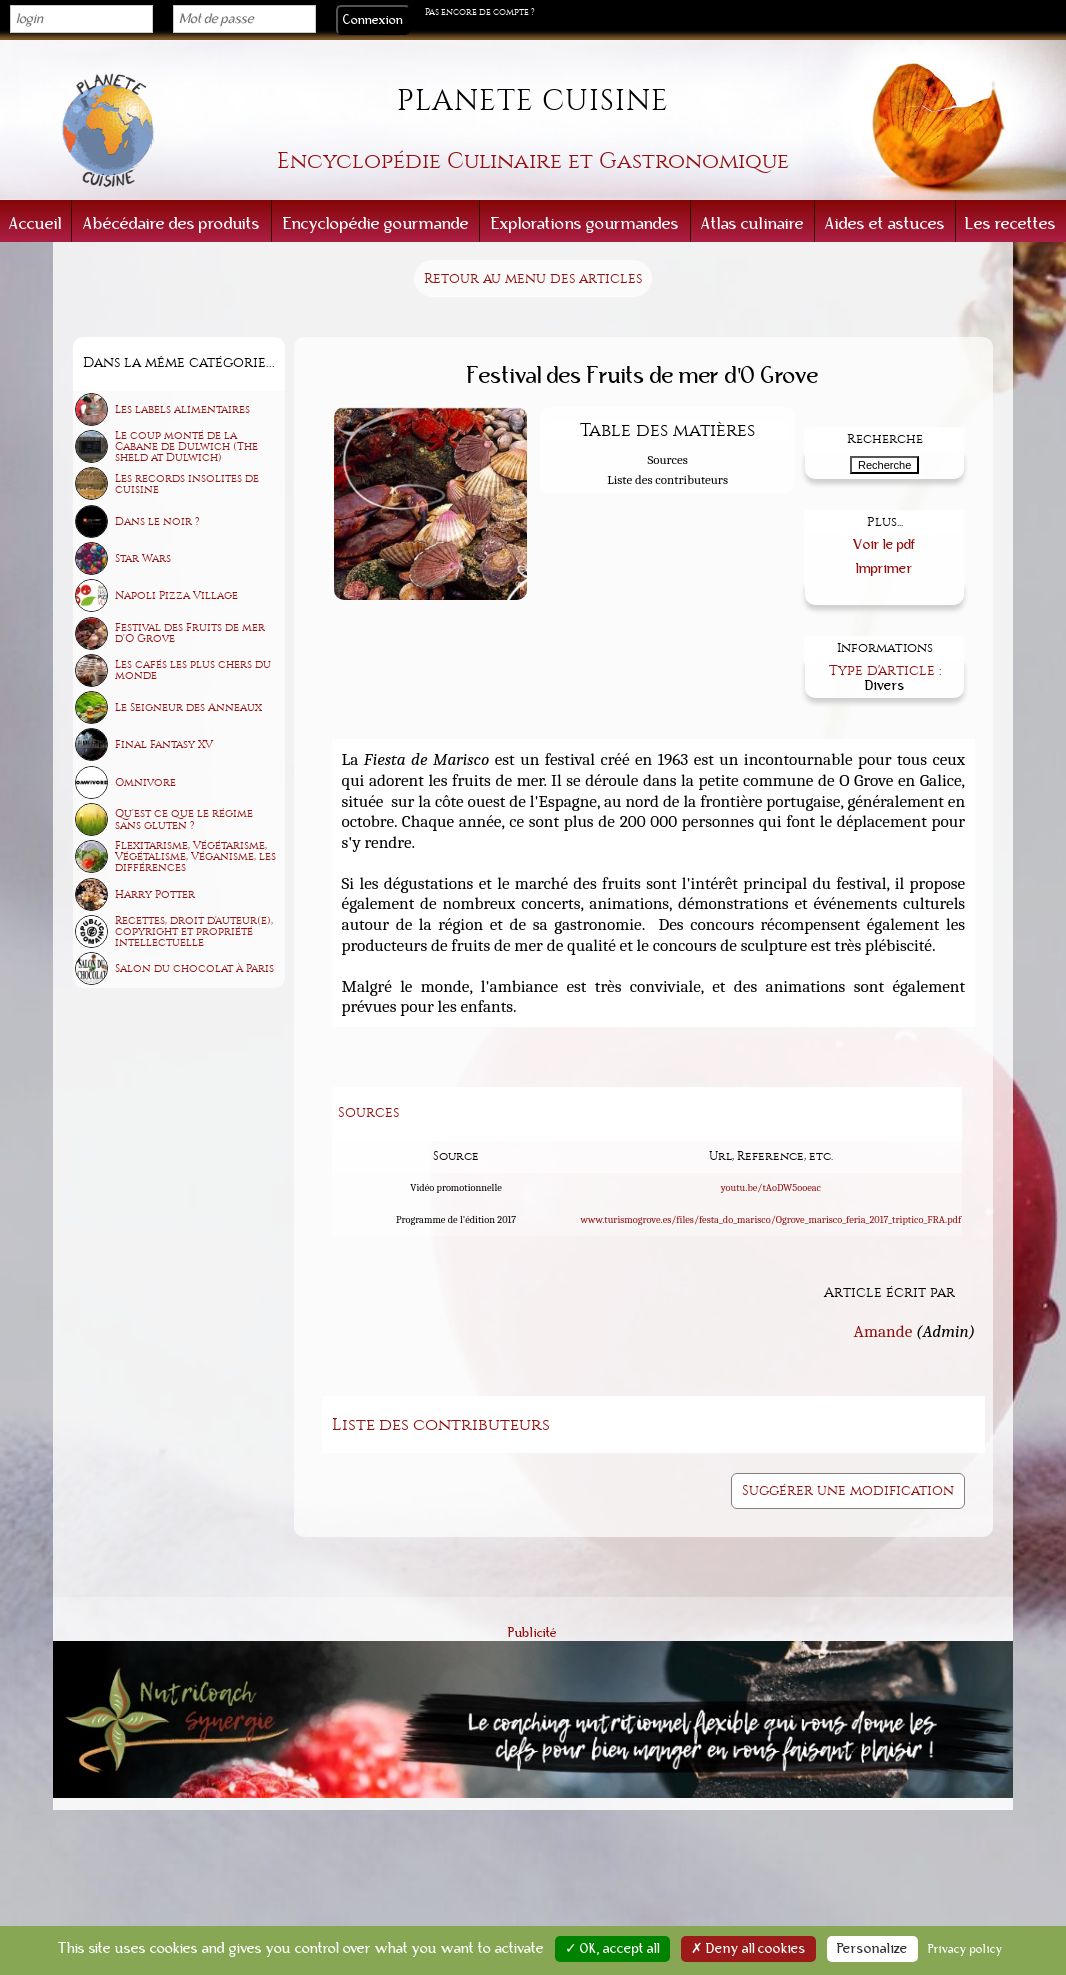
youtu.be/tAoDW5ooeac (771, 1188)
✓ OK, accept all (612, 1949)
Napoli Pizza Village (176, 595)
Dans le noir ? (157, 521)
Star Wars (143, 558)
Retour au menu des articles (533, 278)
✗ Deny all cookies (748, 1949)
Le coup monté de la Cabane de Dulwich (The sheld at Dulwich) (186, 446)
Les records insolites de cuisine (187, 484)
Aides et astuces (885, 223)
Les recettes (1010, 223)
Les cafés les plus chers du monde (193, 670)
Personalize (872, 1949)
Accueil (35, 223)
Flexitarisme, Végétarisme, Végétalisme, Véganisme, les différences (195, 856)
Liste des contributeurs (667, 479)
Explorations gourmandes (585, 223)
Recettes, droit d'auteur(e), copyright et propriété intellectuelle (194, 931)
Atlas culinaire (752, 223)
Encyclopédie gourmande (376, 223)
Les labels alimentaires (182, 409)
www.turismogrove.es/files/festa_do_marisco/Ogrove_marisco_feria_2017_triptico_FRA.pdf (771, 1220)
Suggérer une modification (848, 1490)
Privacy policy (965, 1949)
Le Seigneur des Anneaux (188, 707)
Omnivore (145, 782)
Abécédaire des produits (171, 223)
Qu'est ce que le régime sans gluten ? (184, 819)
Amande (883, 1330)
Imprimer (884, 568)
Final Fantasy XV (164, 744)
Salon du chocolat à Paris (194, 968)
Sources (667, 459)
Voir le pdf (884, 544)
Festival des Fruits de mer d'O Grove (190, 633)
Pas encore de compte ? (480, 12)
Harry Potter (155, 894)
